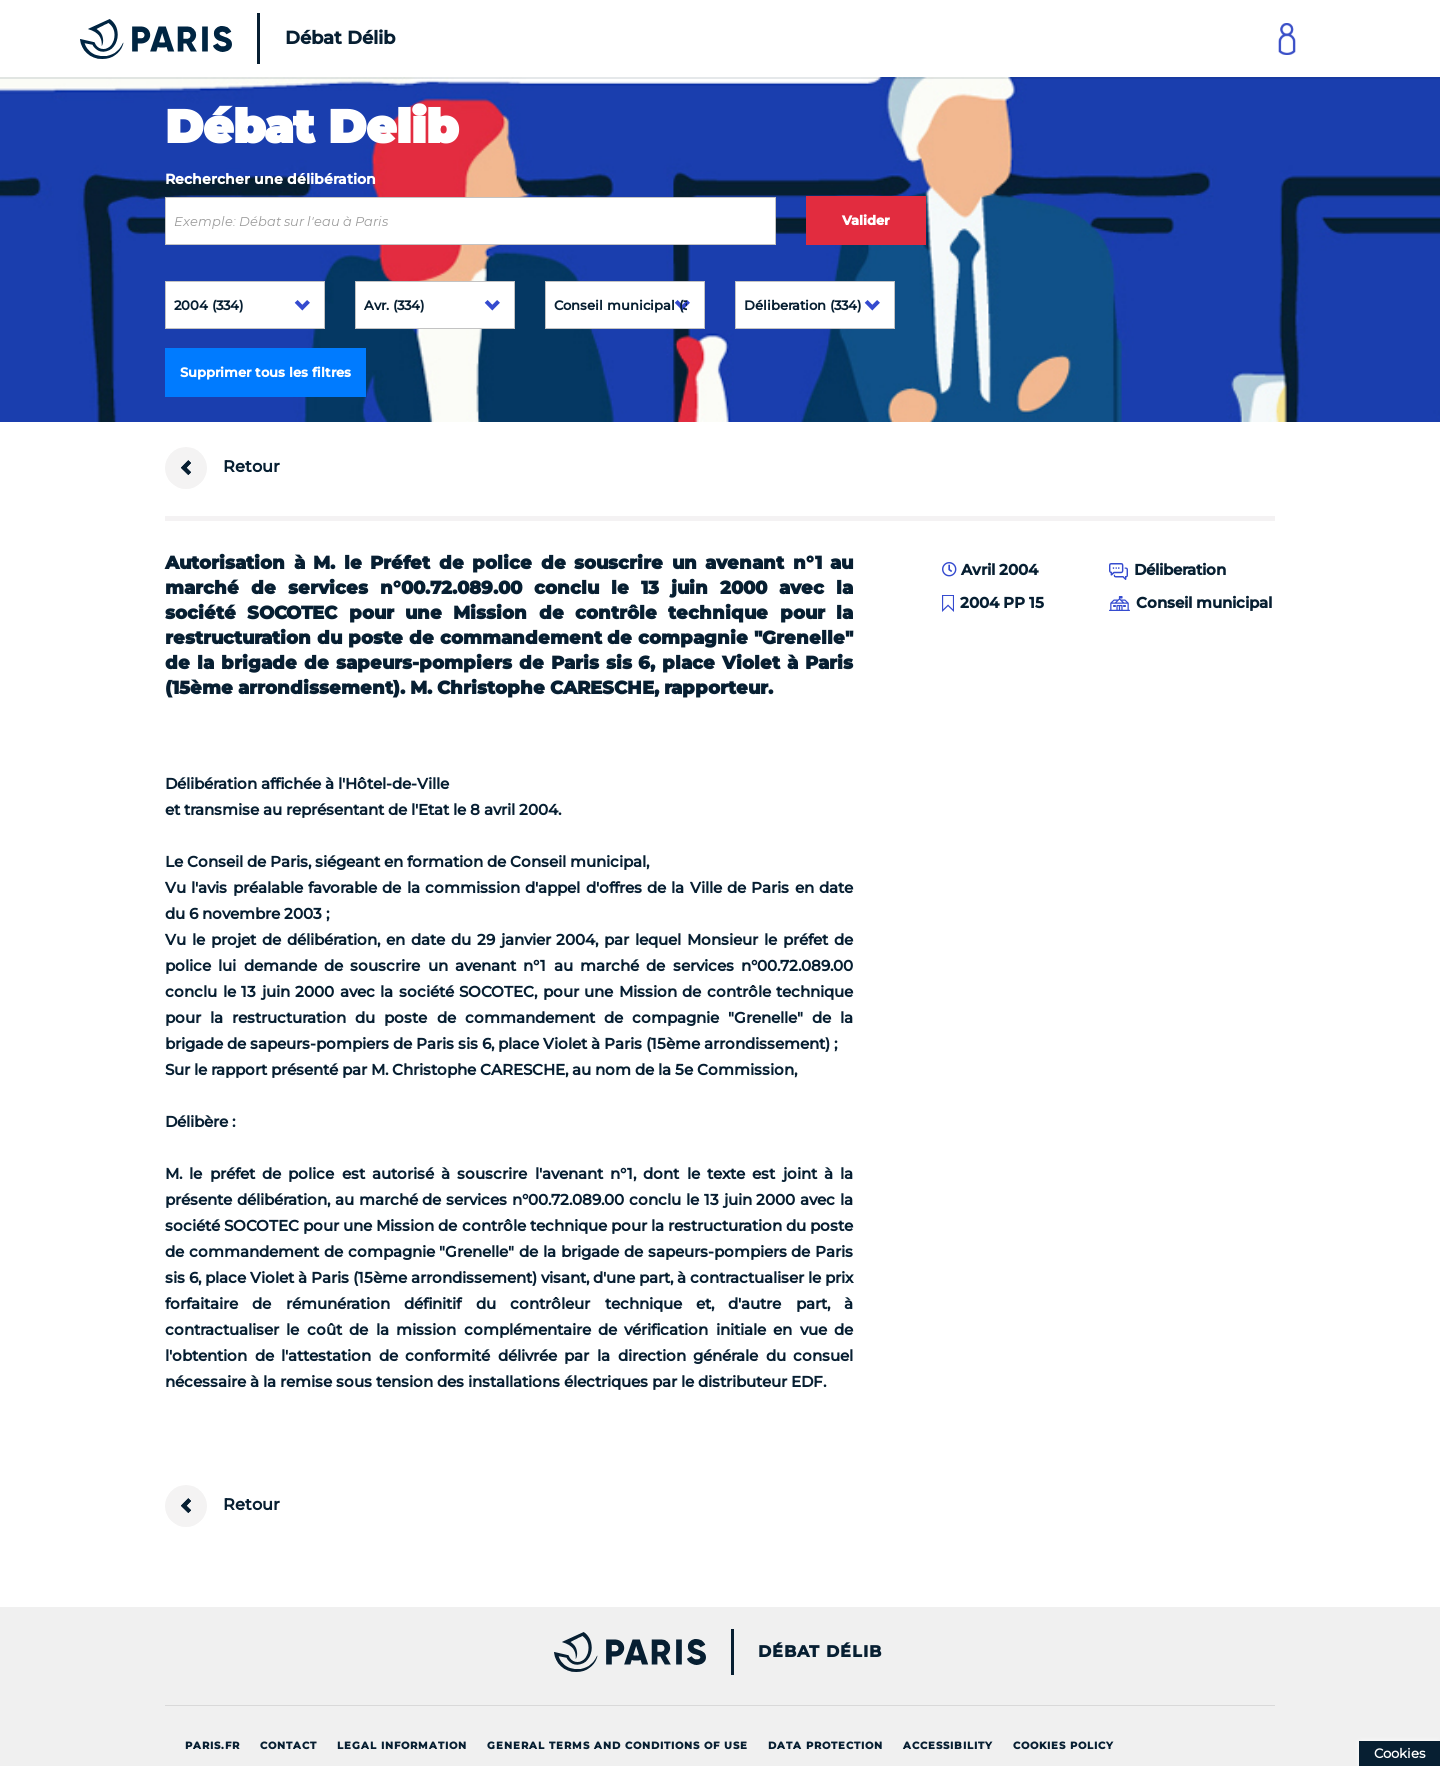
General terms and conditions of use (617, 1745)
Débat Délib (820, 1652)
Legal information (402, 1745)
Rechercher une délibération (270, 179)
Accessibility (948, 1745)
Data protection (825, 1745)
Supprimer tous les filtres (265, 372)
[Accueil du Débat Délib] (210, 38)
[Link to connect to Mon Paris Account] (1287, 38)
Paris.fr (212, 1745)
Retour (222, 468)
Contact (288, 1745)
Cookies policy (1063, 1745)
